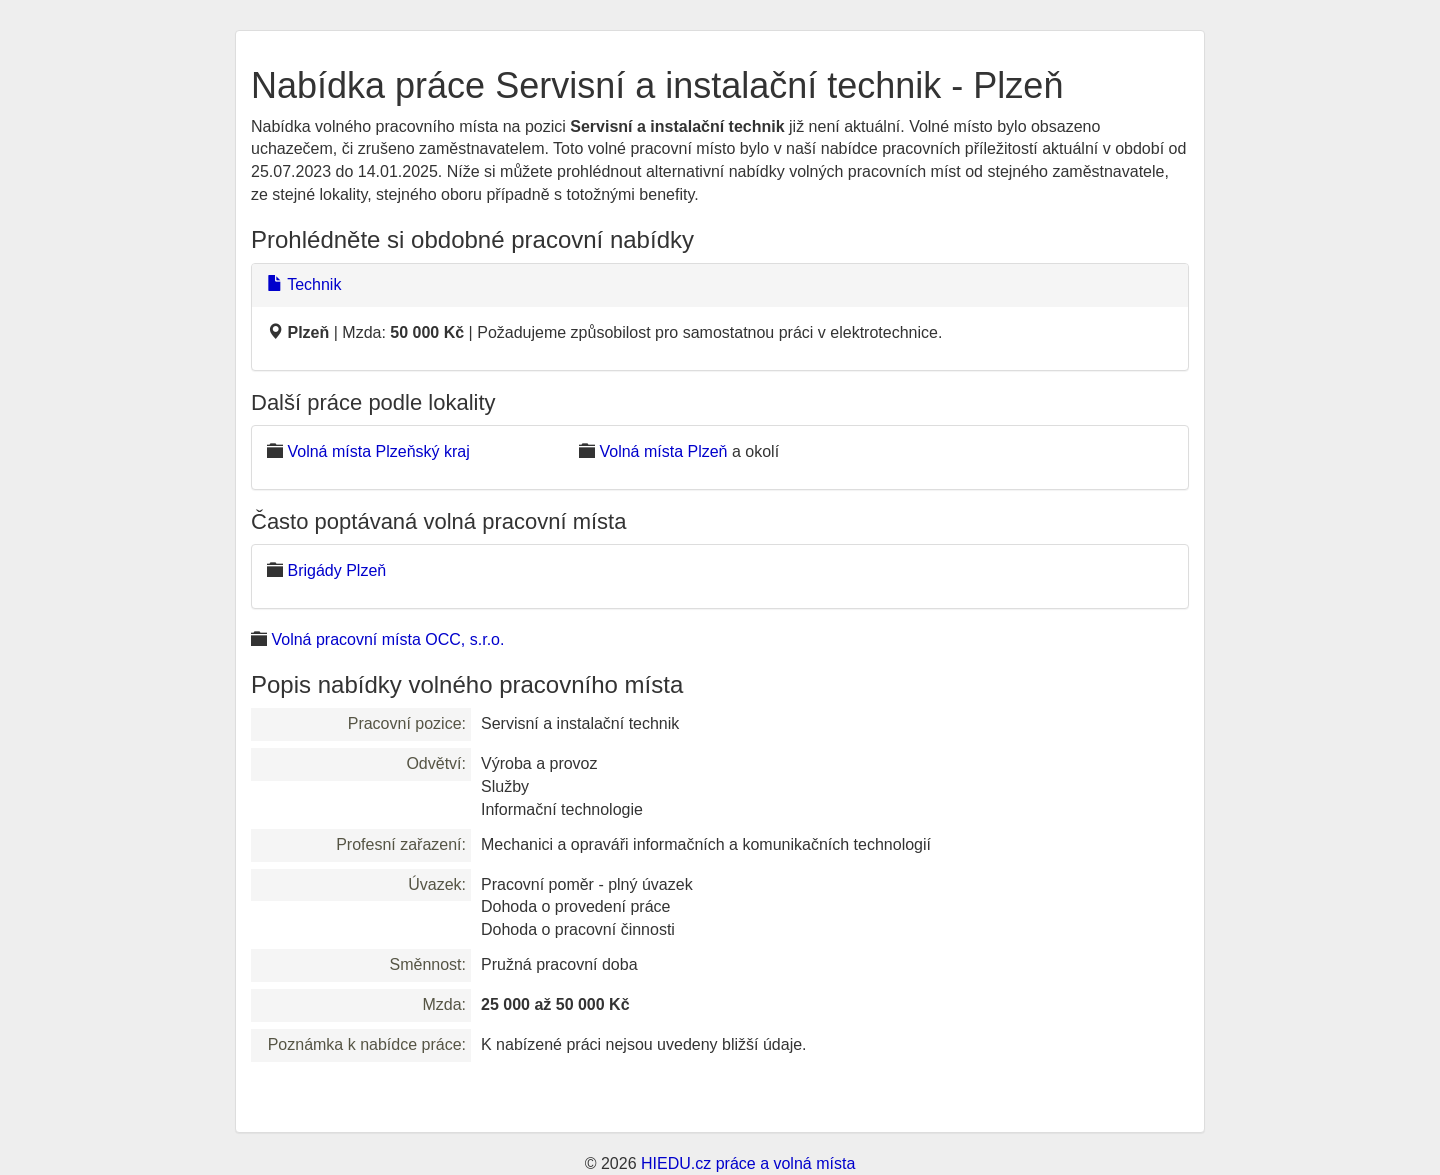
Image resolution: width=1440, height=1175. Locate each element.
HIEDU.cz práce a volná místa (748, 1163)
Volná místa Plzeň (663, 451)
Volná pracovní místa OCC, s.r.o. (387, 639)
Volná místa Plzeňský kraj (378, 451)
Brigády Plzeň (336, 570)
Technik (304, 284)
